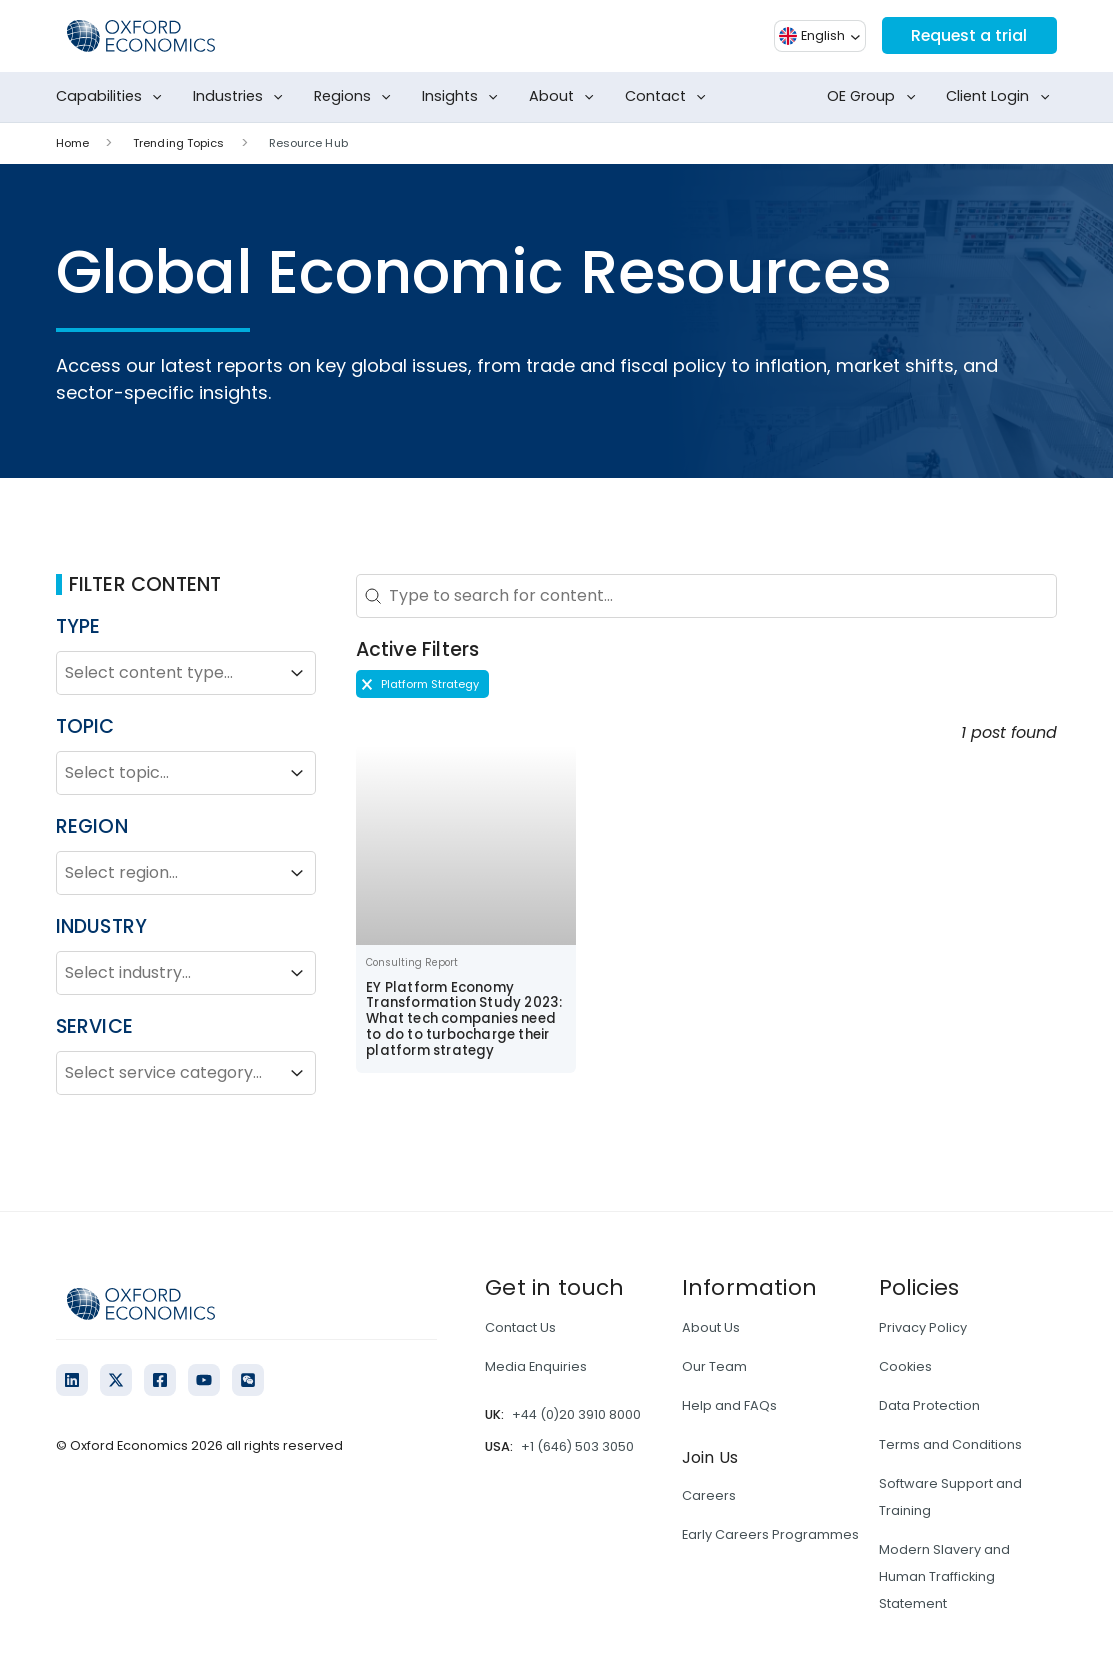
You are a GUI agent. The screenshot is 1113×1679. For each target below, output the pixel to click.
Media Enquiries (536, 1366)
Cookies (905, 1366)
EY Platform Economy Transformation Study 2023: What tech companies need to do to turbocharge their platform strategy (464, 1019)
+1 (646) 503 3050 (577, 1446)
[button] (422, 684)
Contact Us (520, 1327)
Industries (242, 97)
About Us (711, 1327)
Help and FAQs (729, 1405)
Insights (464, 97)
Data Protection (929, 1405)
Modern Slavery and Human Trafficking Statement (944, 1576)
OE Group (875, 97)
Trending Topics (179, 143)
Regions (356, 97)
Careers (709, 1495)
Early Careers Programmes (770, 1534)
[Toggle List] (297, 673)
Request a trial (968, 35)
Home (72, 143)
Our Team (714, 1366)
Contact (669, 97)
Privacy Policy (923, 1327)
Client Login (1001, 97)
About (565, 97)
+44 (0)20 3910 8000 (576, 1414)
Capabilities (113, 97)
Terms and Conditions (950, 1444)
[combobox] (168, 673)
